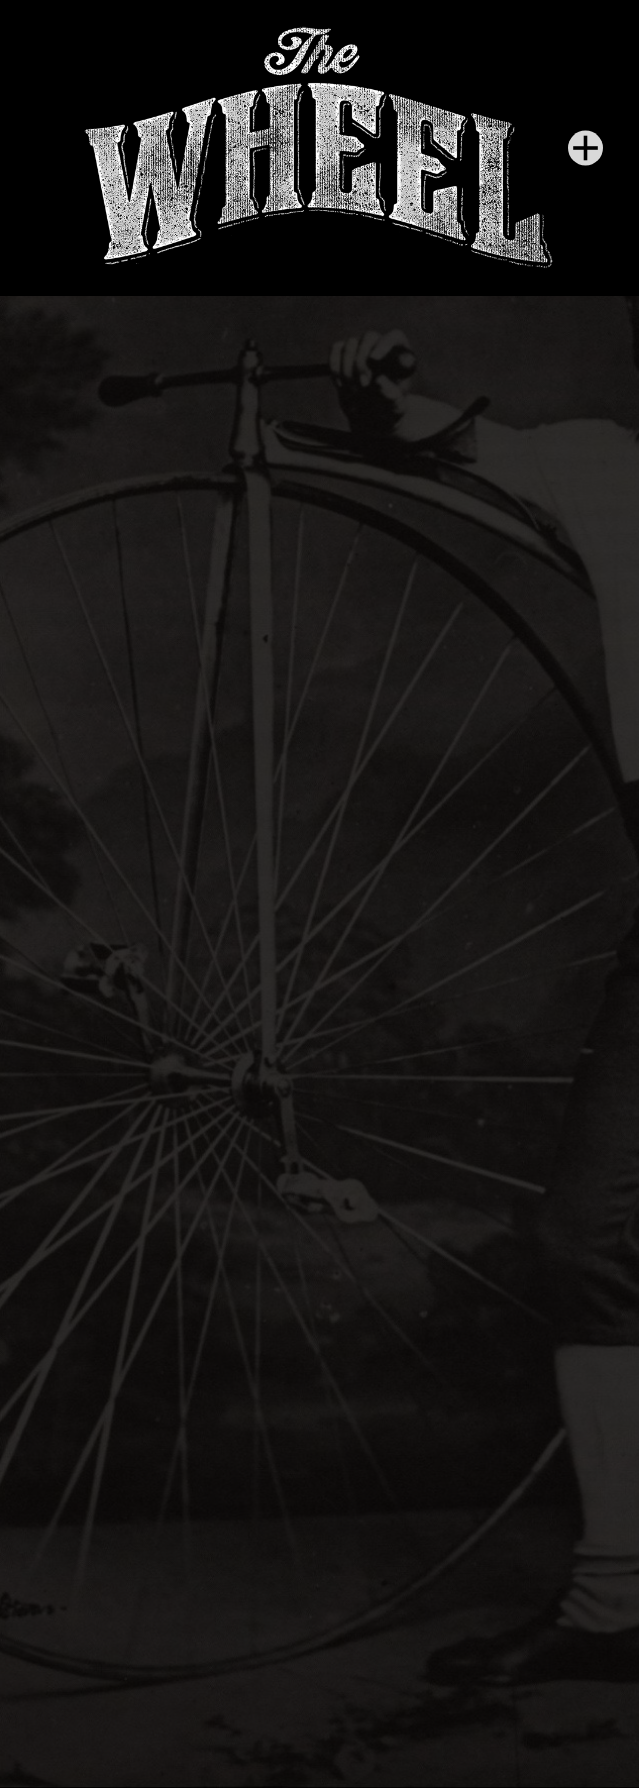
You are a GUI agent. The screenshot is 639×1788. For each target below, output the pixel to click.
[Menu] (585, 148)
